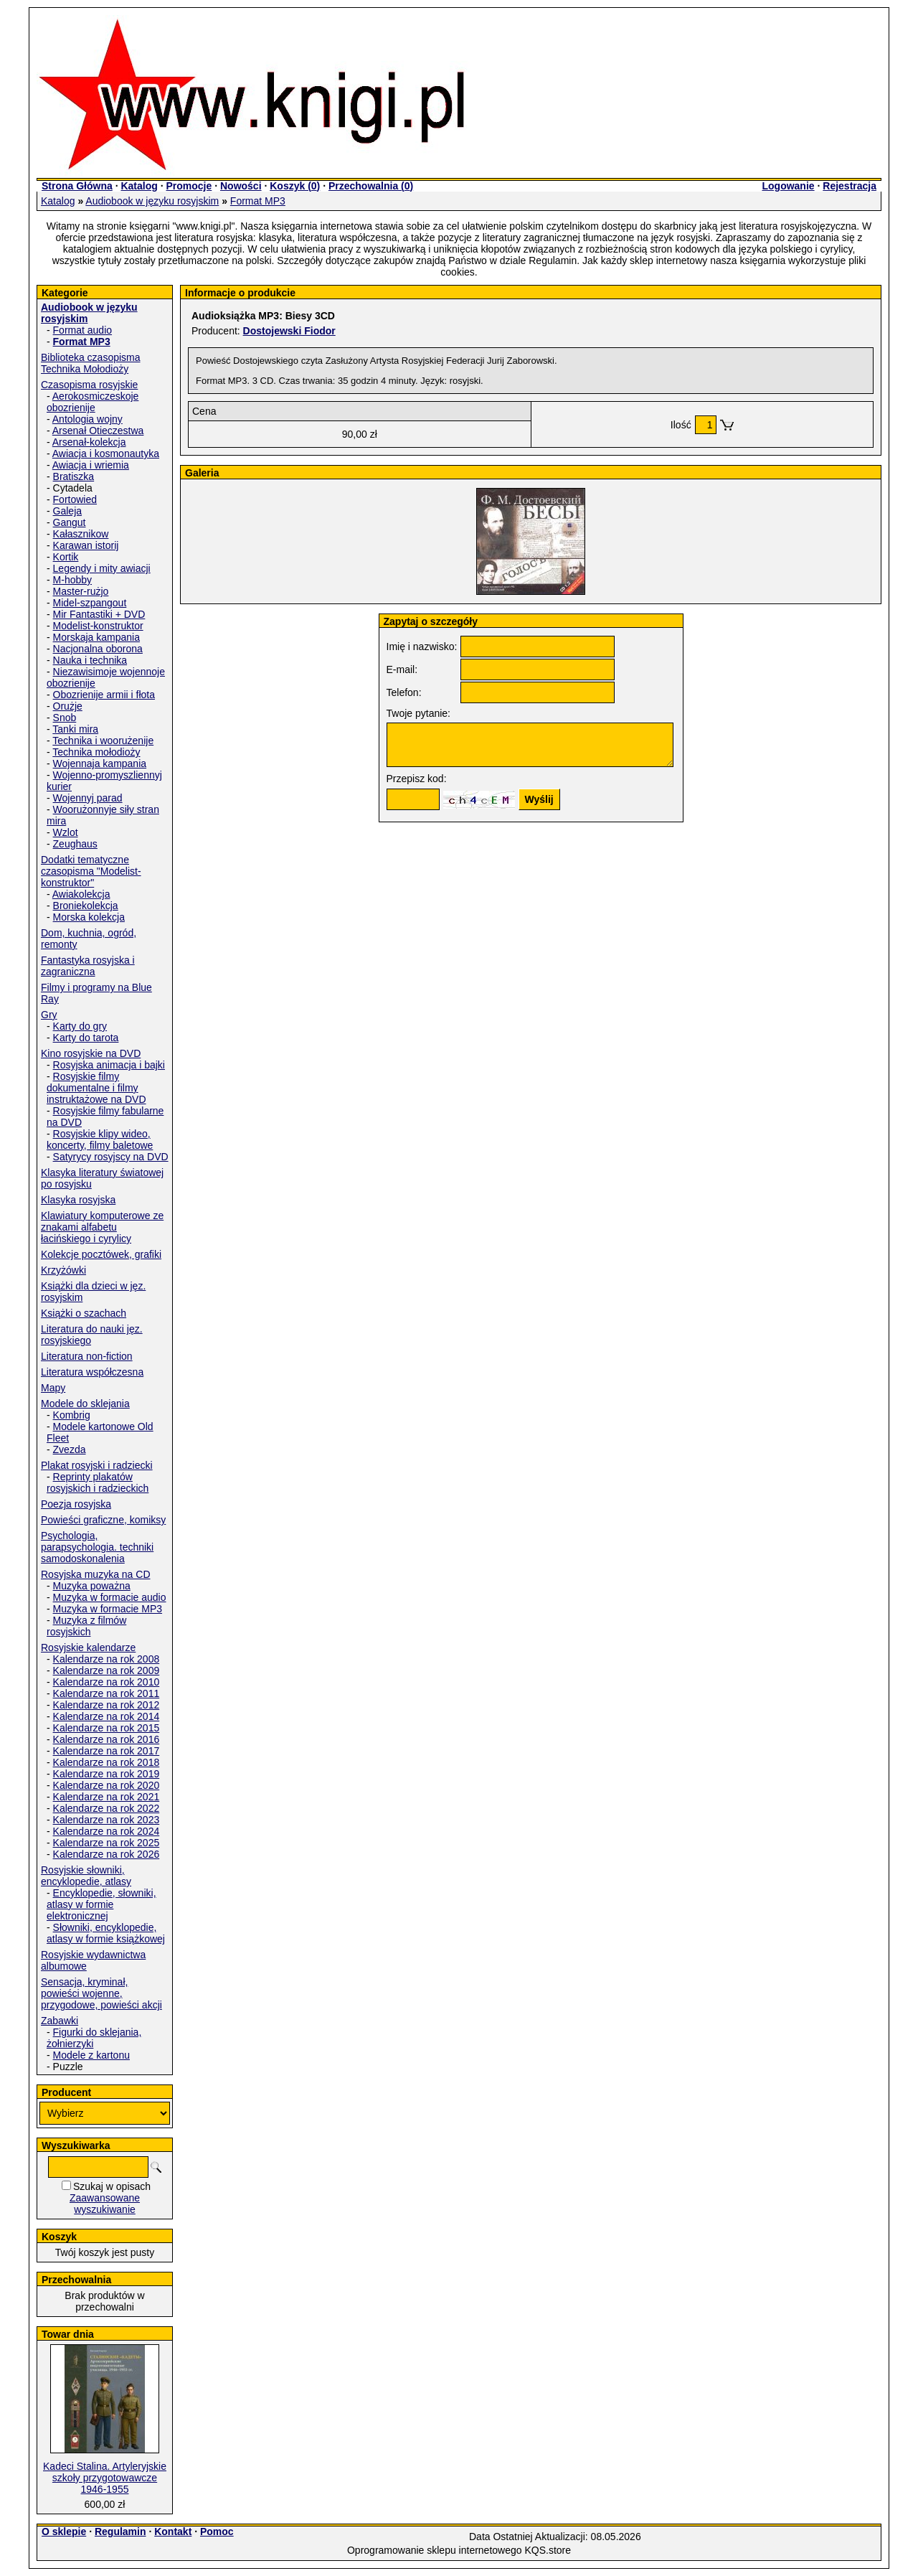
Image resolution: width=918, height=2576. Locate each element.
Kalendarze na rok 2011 (106, 1693)
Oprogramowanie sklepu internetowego (434, 2550)
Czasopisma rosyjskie (89, 384)
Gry (49, 1014)
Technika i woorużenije (102, 740)
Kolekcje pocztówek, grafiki (101, 1254)
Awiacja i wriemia (90, 465)
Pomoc (217, 2531)
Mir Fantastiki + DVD (99, 614)
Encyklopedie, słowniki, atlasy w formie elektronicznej (101, 1904)
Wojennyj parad (88, 798)
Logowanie (788, 186)
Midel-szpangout (90, 602)
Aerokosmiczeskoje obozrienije (92, 401)
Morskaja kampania (96, 637)
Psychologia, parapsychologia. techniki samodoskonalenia (97, 1547)
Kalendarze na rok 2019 (106, 1774)
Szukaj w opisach (112, 2186)
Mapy (53, 1387)
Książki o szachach (83, 1313)
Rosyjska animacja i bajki (109, 1065)
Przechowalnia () (370, 186)
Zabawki (59, 2020)
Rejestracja (849, 186)
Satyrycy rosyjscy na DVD (111, 1156)
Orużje (67, 706)
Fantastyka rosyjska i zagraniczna (88, 965)
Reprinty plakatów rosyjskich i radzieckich (97, 1482)
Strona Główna (77, 186)
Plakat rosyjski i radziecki (97, 1465)
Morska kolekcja (89, 917)
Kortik (66, 557)
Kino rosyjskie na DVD (91, 1053)
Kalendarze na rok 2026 (106, 1854)
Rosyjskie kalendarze (88, 1647)
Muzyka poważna (92, 1586)
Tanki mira (75, 729)
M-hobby (72, 580)
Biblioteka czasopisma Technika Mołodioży (91, 363)
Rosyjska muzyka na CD (96, 1574)
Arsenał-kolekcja (89, 442)
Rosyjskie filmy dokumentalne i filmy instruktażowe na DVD (96, 1088)
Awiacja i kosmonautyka (105, 453)
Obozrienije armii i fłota (104, 694)
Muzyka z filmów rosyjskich (86, 1625)
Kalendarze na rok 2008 (106, 1659)
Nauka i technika (90, 660)
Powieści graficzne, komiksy (103, 1520)
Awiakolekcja (81, 894)
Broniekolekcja (85, 905)
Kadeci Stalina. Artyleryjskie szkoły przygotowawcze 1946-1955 (104, 2477)
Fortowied (75, 499)
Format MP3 (257, 201)
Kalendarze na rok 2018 (106, 1762)
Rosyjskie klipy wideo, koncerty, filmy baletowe (100, 1139)
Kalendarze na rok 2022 (106, 1808)
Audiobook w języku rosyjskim (152, 201)
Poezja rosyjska (76, 1504)
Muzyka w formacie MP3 (107, 1608)
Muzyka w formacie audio (109, 1597)
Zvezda (69, 1449)
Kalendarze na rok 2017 (106, 1751)
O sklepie (64, 2531)
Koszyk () (295, 186)
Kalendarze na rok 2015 (106, 1728)
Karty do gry (80, 1026)
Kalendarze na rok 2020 (106, 1785)
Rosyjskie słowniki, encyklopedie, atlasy (86, 1875)
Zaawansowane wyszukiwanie (105, 2203)
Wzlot (65, 832)
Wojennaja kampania (100, 763)
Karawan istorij (86, 545)
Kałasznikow (81, 534)
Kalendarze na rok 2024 (106, 1831)
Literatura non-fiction (87, 1356)
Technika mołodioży (96, 752)
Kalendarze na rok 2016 (106, 1739)
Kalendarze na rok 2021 (106, 1796)
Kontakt (172, 2531)
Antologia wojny (87, 419)
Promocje (189, 186)
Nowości (241, 186)
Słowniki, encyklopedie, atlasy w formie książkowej (106, 1933)
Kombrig (71, 1415)
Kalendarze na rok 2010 (106, 1682)
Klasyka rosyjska (78, 1199)
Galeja (67, 511)
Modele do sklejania (85, 1403)
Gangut (69, 522)
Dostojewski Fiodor (289, 331)
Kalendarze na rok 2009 (106, 1670)
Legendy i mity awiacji (102, 568)
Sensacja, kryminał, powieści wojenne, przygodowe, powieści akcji (101, 1993)
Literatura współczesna (92, 1372)
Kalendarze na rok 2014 (106, 1716)
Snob (65, 717)
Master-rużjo (81, 591)
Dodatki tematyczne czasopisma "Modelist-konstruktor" (91, 871)
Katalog (138, 186)
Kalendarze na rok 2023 (106, 1819)
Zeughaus (75, 844)
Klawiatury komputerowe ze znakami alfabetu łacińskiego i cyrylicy (102, 1227)
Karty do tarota (86, 1037)
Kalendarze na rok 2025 (106, 1842)
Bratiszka (74, 476)
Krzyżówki (63, 1270)
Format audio (82, 330)
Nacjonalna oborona (98, 648)
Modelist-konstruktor (98, 625)
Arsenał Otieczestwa (98, 430)
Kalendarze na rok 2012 (106, 1705)
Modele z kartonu (91, 2055)
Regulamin (120, 2531)
